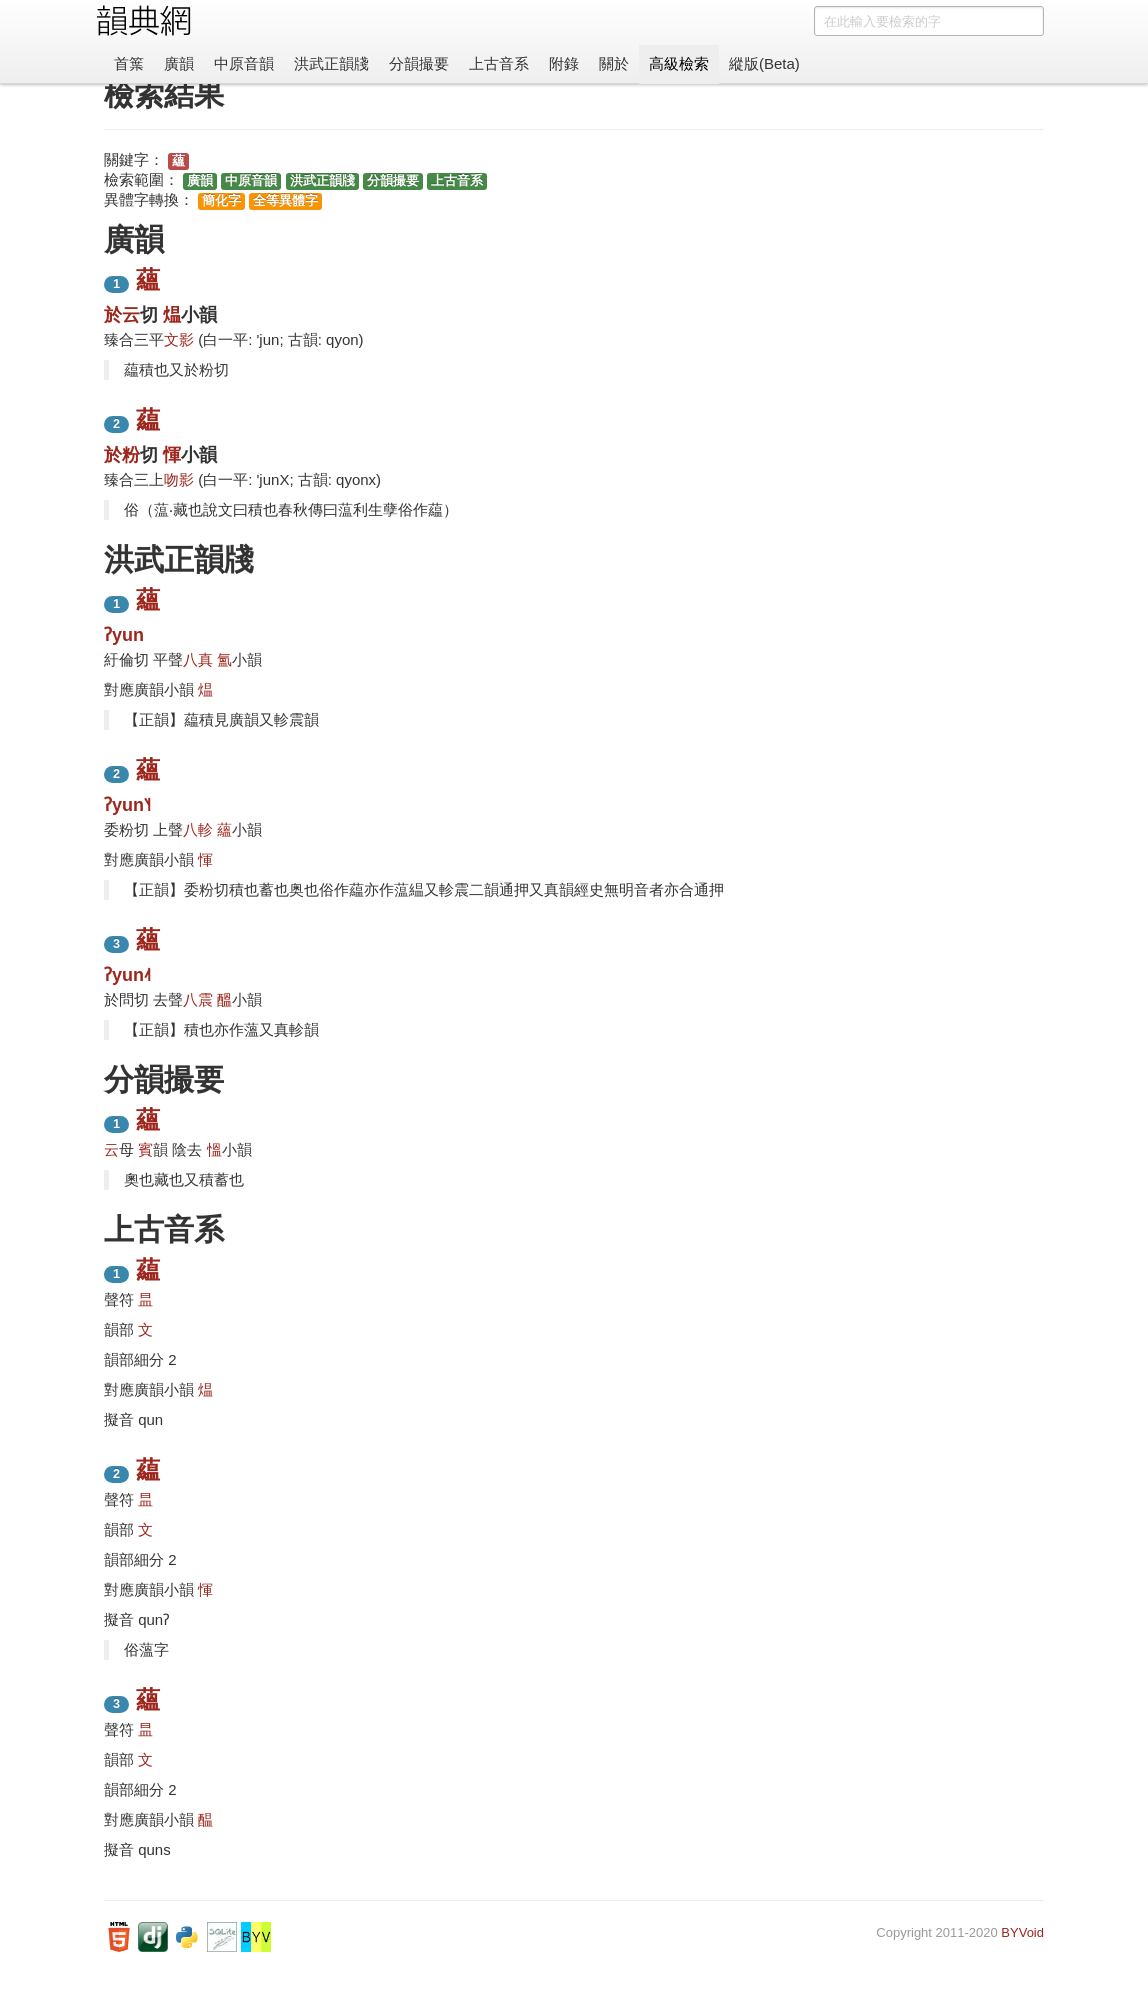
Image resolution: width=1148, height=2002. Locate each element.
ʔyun (124, 635)
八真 (198, 659)
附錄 (564, 63)
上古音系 (499, 63)
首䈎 (129, 63)
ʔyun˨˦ (127, 975)
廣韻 (179, 63)
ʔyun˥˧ (127, 805)
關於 (614, 63)
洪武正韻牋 (331, 63)
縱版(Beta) (764, 63)
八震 (198, 999)
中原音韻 (244, 63)
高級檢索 (679, 63)
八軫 (198, 829)
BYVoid (1022, 1932)
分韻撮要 (419, 63)
